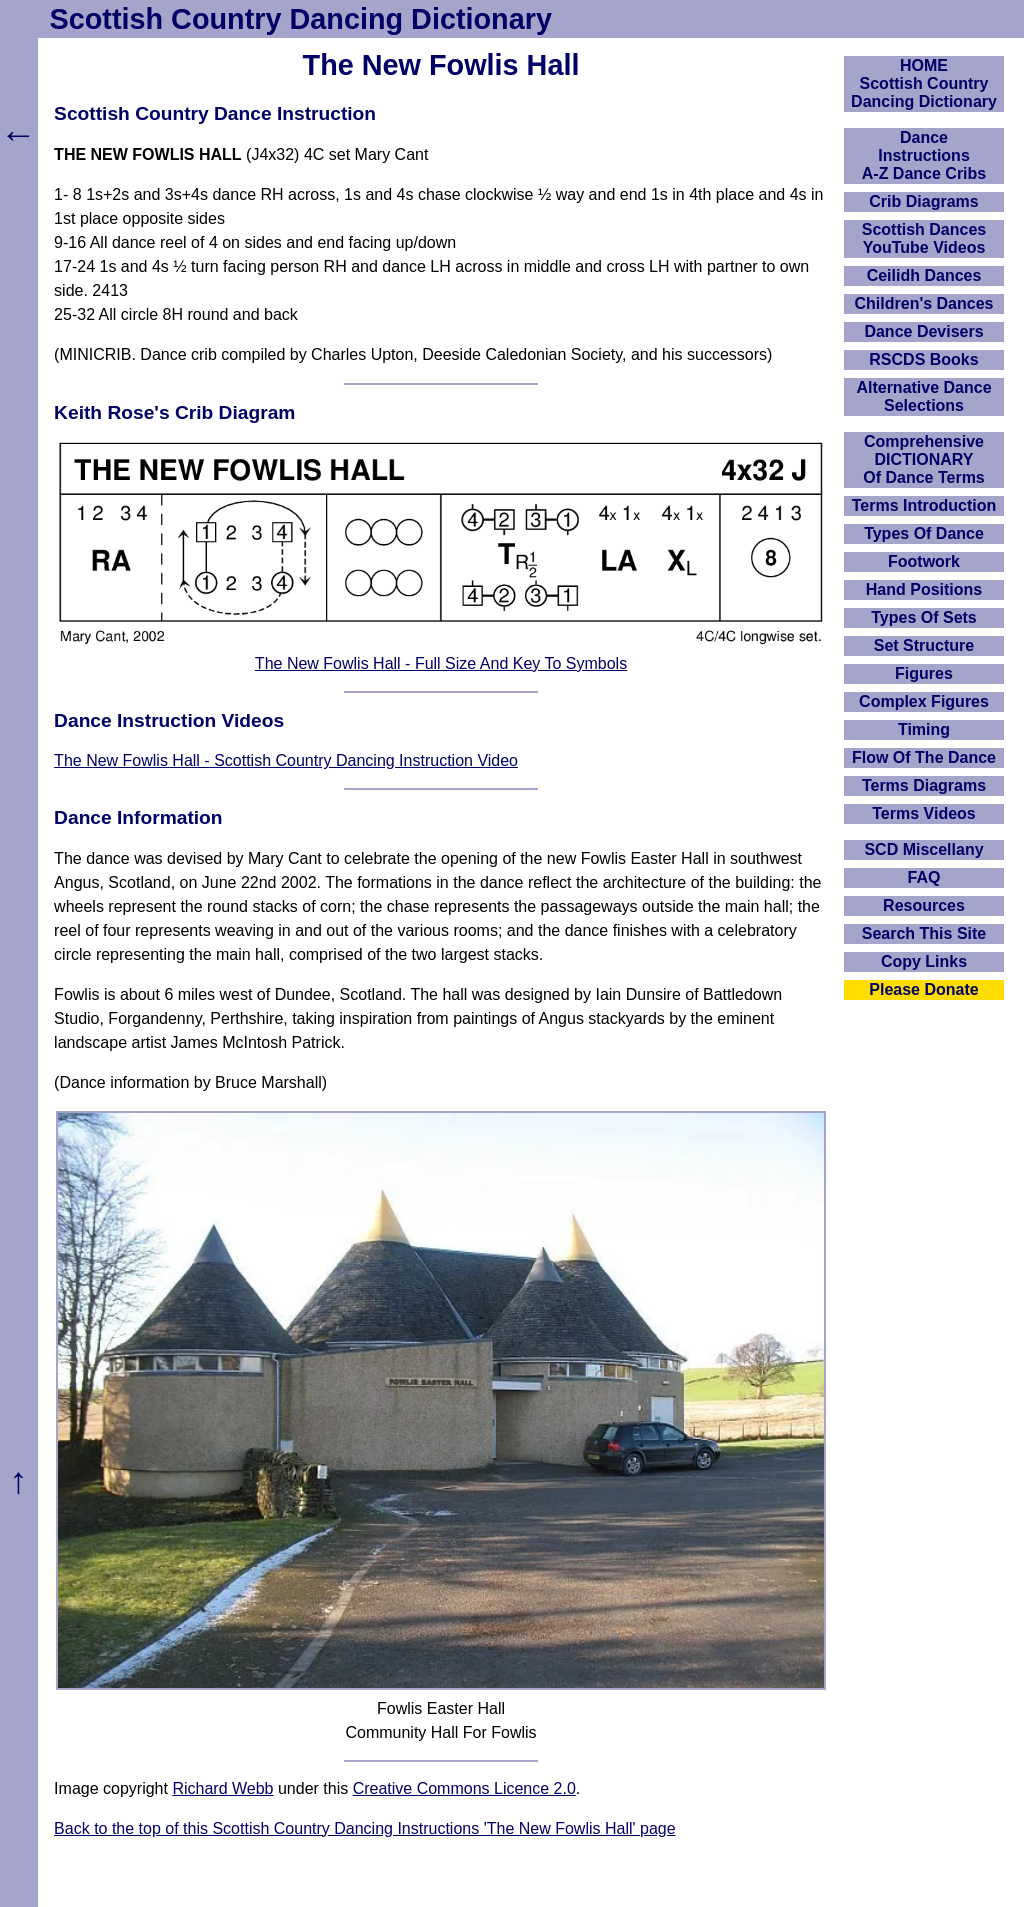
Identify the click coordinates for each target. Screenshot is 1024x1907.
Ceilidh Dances (924, 275)
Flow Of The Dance (924, 757)
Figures (924, 673)
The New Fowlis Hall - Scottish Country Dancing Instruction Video (286, 760)
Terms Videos (923, 813)
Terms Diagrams (924, 785)
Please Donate (923, 989)
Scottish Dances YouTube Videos (924, 238)
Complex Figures (924, 701)
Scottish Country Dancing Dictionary (301, 19)
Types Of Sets (924, 617)
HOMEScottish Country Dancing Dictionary (924, 83)
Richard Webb (222, 1788)
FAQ (924, 877)
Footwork (924, 561)
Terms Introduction (924, 505)
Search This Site (924, 933)
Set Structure (924, 645)
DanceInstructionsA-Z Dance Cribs (924, 155)
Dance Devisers (923, 331)
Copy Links (924, 961)
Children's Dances (924, 303)
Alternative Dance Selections (923, 396)
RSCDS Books (923, 359)
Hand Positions (924, 589)
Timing (924, 729)
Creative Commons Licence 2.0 (464, 1788)
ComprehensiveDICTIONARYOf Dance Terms (924, 459)
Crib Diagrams (923, 201)
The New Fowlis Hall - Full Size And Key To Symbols (441, 663)
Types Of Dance (924, 533)
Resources (924, 905)
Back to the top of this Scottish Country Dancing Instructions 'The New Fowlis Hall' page (365, 1828)
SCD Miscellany (923, 849)
